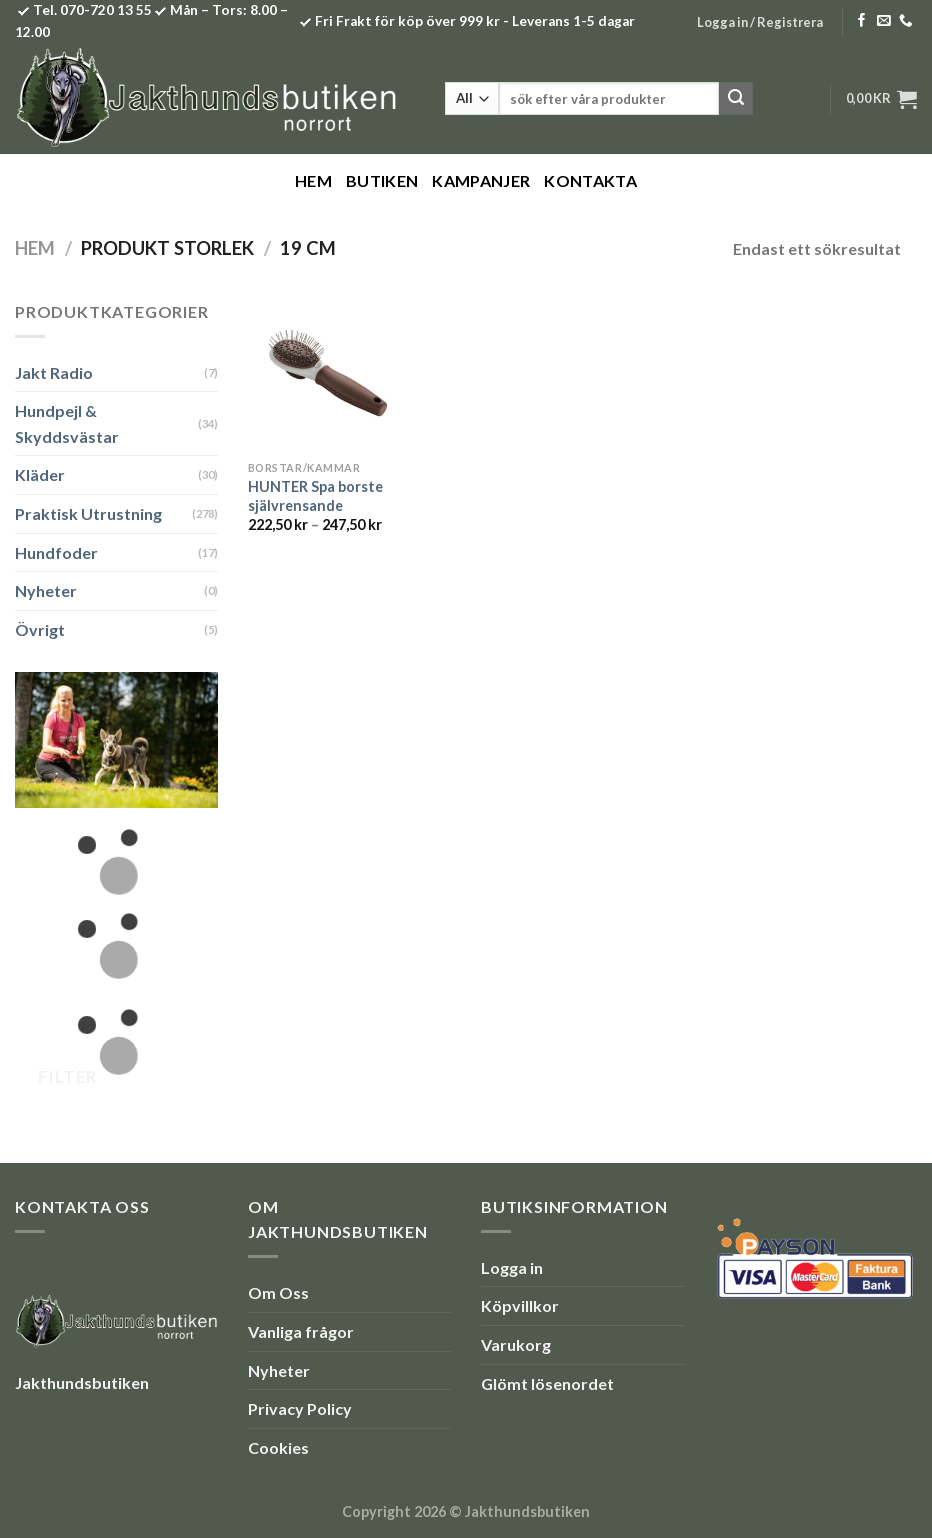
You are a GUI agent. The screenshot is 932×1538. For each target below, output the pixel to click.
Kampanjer (481, 180)
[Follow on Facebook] (862, 21)
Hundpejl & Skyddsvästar (67, 423)
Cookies (278, 1447)
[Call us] (906, 21)
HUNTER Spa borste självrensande (315, 496)
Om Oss (278, 1292)
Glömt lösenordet (547, 1383)
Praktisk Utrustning (88, 513)
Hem (313, 180)
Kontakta (590, 180)
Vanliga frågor (301, 1331)
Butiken (382, 180)
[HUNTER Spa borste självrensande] (324, 375)
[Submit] (736, 99)
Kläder (40, 474)
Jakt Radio (54, 372)
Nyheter (46, 590)
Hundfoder (56, 552)
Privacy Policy (300, 1408)
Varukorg (516, 1344)
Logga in (512, 1267)
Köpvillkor (520, 1305)
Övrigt (40, 629)
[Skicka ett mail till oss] (884, 21)
